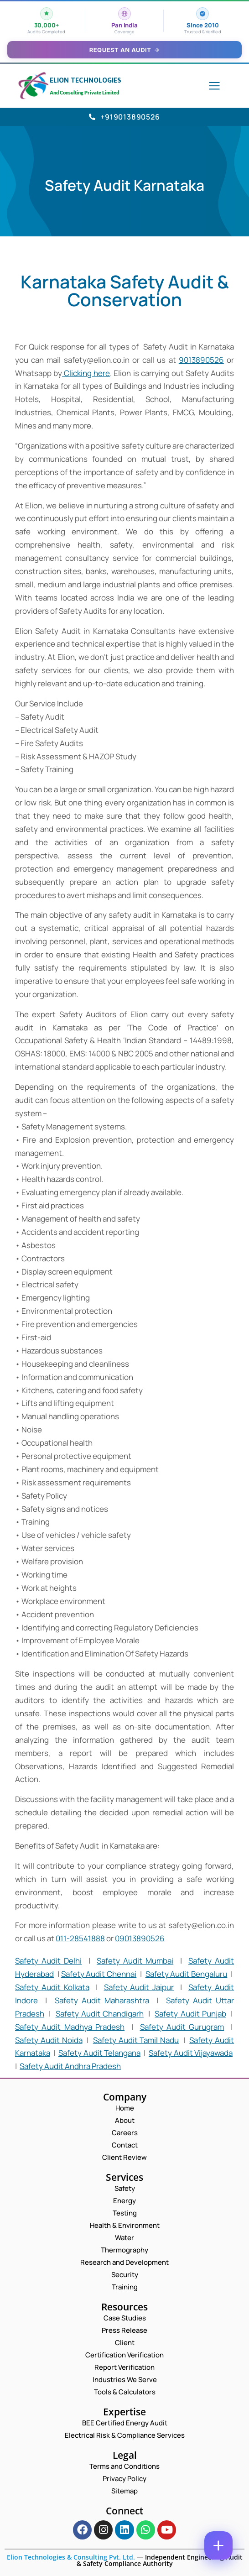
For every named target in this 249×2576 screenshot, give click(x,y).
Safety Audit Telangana (99, 2053)
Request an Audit (124, 49)
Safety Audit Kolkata (52, 1987)
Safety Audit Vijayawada (191, 2053)
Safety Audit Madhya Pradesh (69, 2027)
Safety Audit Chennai (99, 1974)
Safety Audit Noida (49, 2040)
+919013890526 (124, 117)
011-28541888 (80, 1938)
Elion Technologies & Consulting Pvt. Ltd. (71, 2557)
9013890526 (201, 360)
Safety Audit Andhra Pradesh (70, 2066)
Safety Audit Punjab (190, 2013)
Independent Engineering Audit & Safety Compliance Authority (160, 2560)
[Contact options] (218, 2545)
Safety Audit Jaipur (139, 1987)
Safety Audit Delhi (48, 1960)
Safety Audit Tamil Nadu (136, 2040)
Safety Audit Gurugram (182, 2027)
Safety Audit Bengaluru (186, 1974)
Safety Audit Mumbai (135, 1960)
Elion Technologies (85, 80)
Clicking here (86, 373)
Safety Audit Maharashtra (102, 2000)
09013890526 (140, 1938)
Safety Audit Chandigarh (100, 2013)
